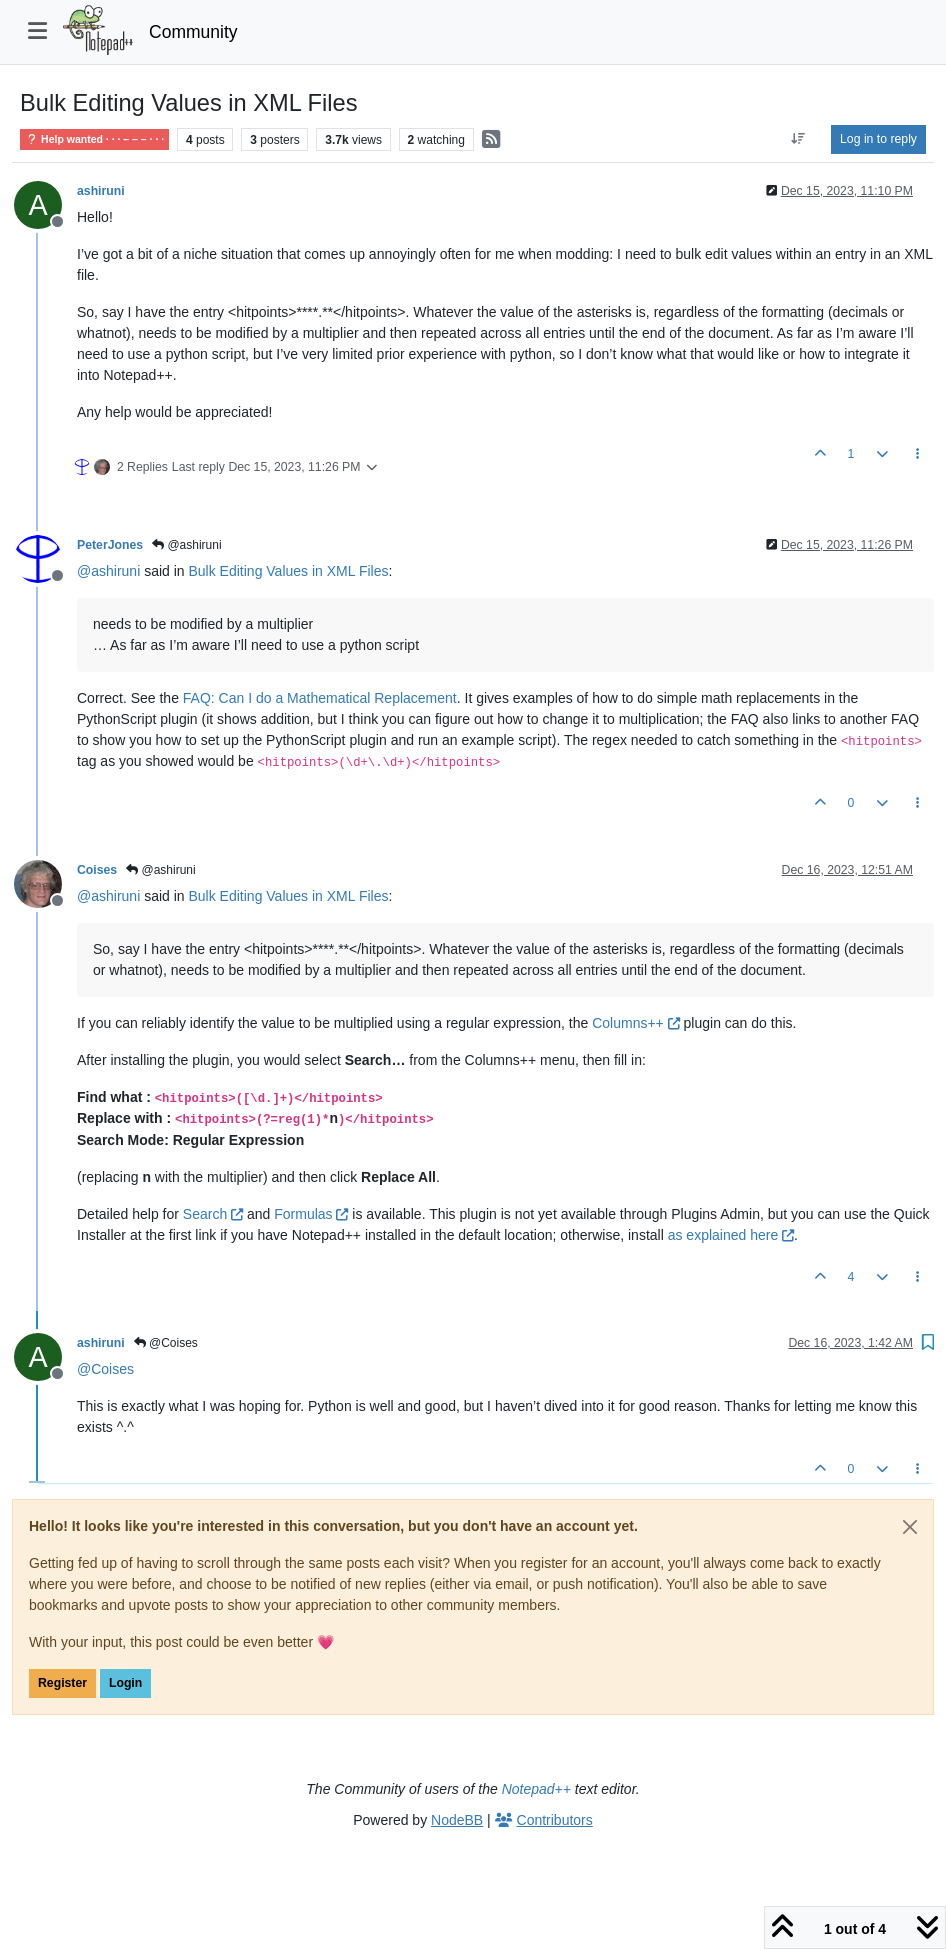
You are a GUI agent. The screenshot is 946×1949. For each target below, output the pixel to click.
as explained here (731, 1235)
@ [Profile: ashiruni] (108, 571)
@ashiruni (187, 545)
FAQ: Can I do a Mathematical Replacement (320, 698)
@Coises (166, 1343)
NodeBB (457, 1820)
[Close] (910, 1527)
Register (62, 1683)
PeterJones (110, 545)
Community (193, 32)
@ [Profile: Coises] (105, 1369)
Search (213, 1214)
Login (125, 1683)
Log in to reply (878, 139)
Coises (97, 870)
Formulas (311, 1214)
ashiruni (101, 191)
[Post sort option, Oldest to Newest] (798, 139)
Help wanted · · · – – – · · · (94, 139)
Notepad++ (536, 1789)
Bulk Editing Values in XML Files (289, 571)
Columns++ (635, 1023)
